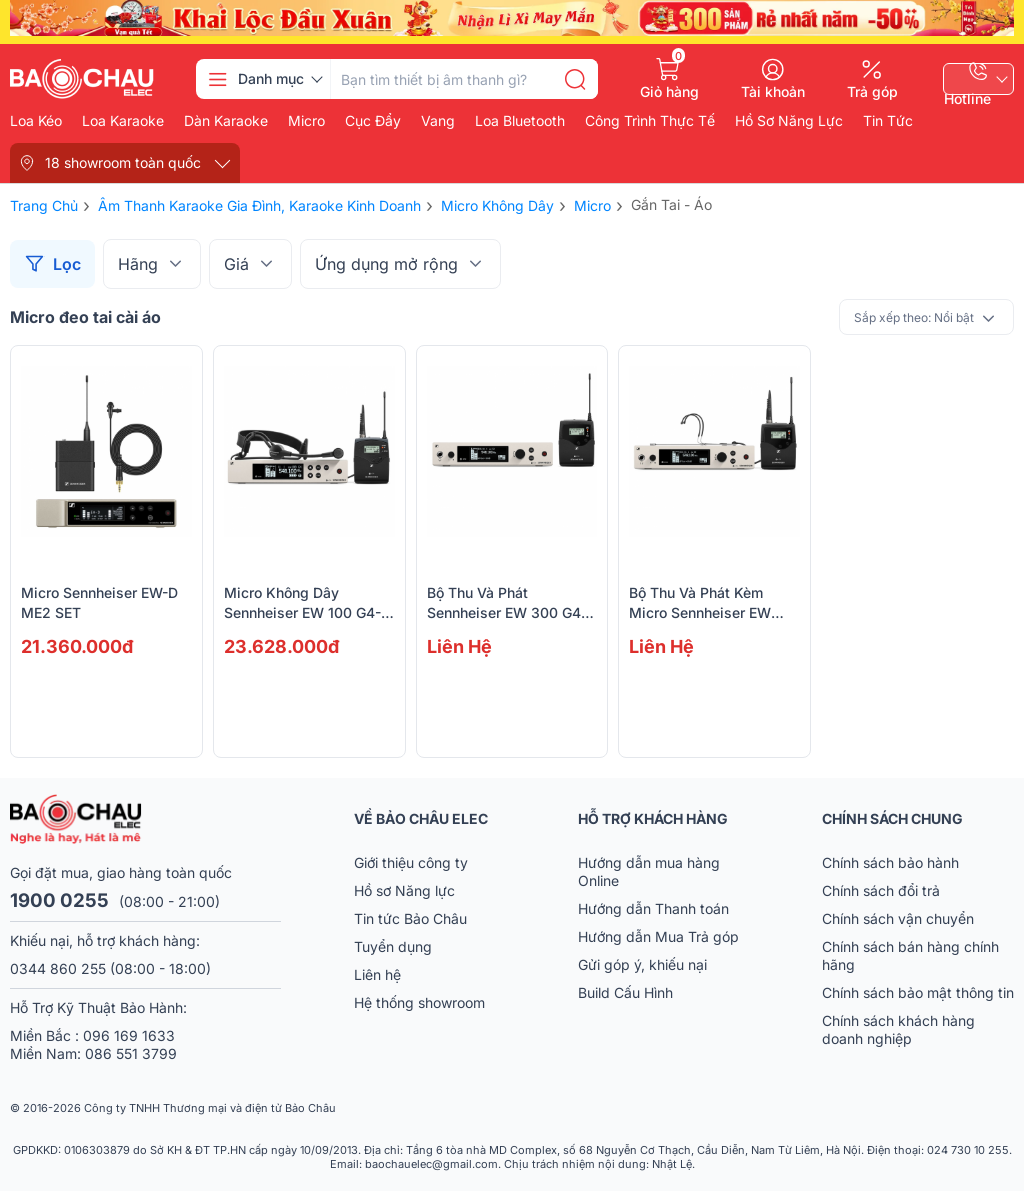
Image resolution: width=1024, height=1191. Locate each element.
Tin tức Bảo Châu (410, 918)
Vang (438, 121)
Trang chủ (44, 205)
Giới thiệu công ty (411, 862)
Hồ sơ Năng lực (404, 890)
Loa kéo (36, 121)
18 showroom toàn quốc (123, 162)
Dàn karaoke (226, 121)
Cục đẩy (373, 121)
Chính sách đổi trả (881, 890)
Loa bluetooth (520, 121)
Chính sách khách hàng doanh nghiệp (898, 1029)
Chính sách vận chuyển (898, 918)
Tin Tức (888, 121)
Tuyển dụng (393, 946)
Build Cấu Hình (625, 992)
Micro (306, 121)
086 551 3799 (131, 1053)
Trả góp (872, 91)
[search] (575, 79)
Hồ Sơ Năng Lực (789, 121)
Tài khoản (773, 91)
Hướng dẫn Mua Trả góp (658, 936)
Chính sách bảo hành (890, 862)
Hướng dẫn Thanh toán (653, 908)
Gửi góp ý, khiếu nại (642, 964)
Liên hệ (377, 974)
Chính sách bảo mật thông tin (918, 992)
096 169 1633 (129, 1035)
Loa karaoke (123, 121)
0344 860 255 (58, 968)
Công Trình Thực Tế (650, 121)
